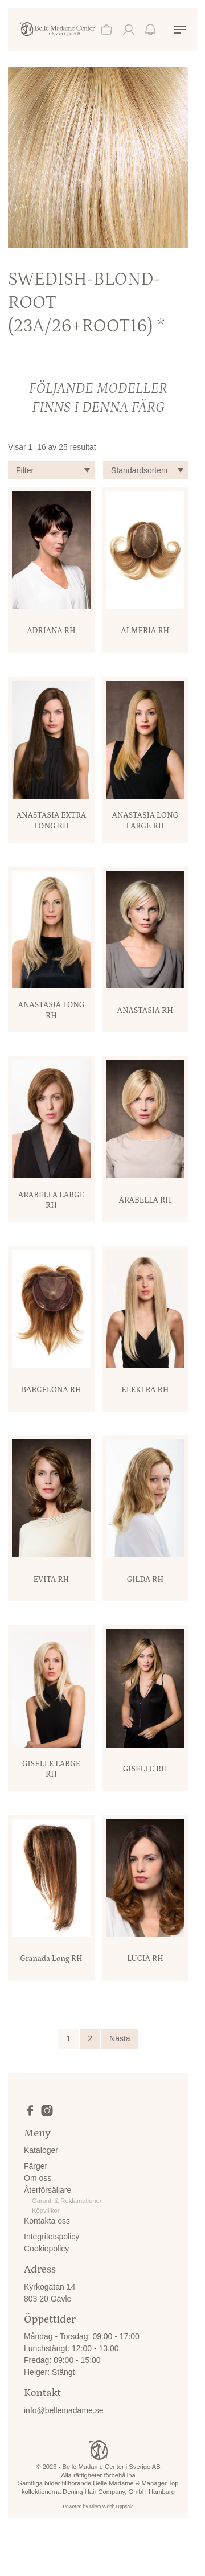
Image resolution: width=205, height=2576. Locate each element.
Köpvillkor (46, 2210)
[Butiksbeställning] (145, 470)
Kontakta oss (47, 2220)
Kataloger (41, 2150)
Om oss (37, 2178)
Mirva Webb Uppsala (111, 2506)
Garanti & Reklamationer (67, 2200)
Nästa (119, 2038)
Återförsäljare (47, 2189)
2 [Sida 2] (90, 2038)
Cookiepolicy (46, 2248)
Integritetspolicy (51, 2236)
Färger (35, 2166)
